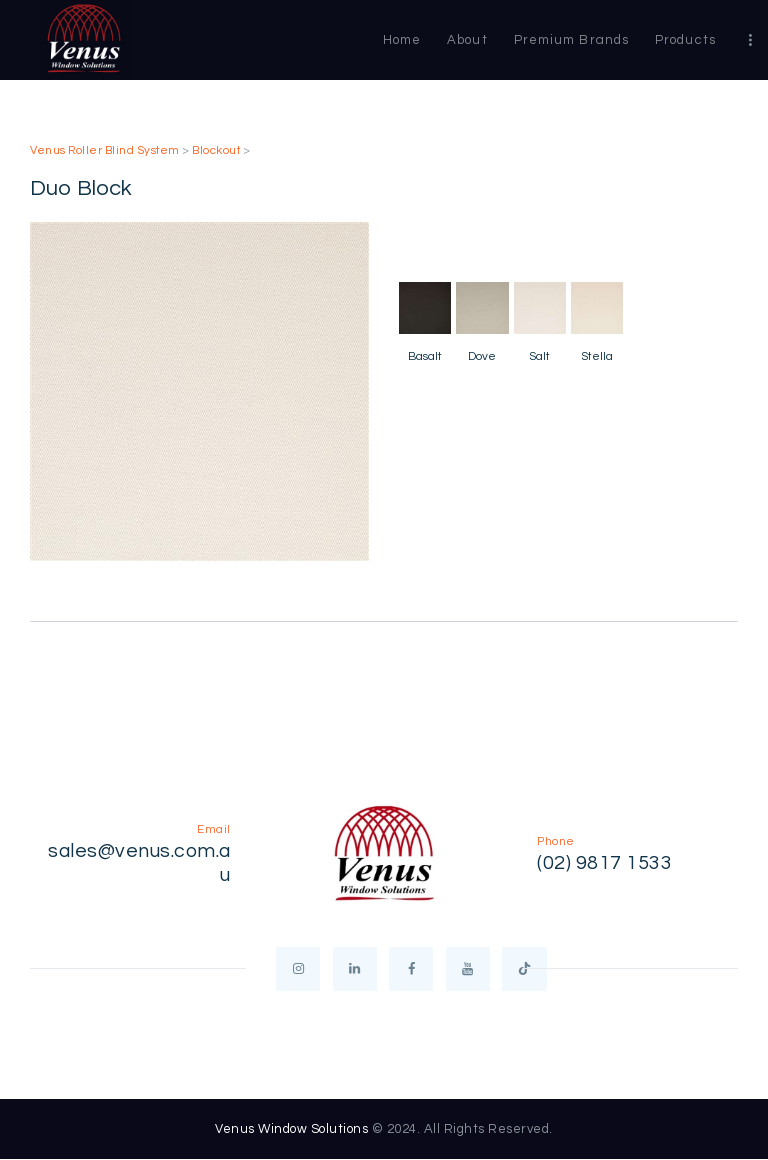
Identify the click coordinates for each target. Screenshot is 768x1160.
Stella (597, 356)
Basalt (425, 356)
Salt (539, 356)
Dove (482, 356)
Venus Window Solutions (291, 1129)
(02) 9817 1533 (604, 863)
